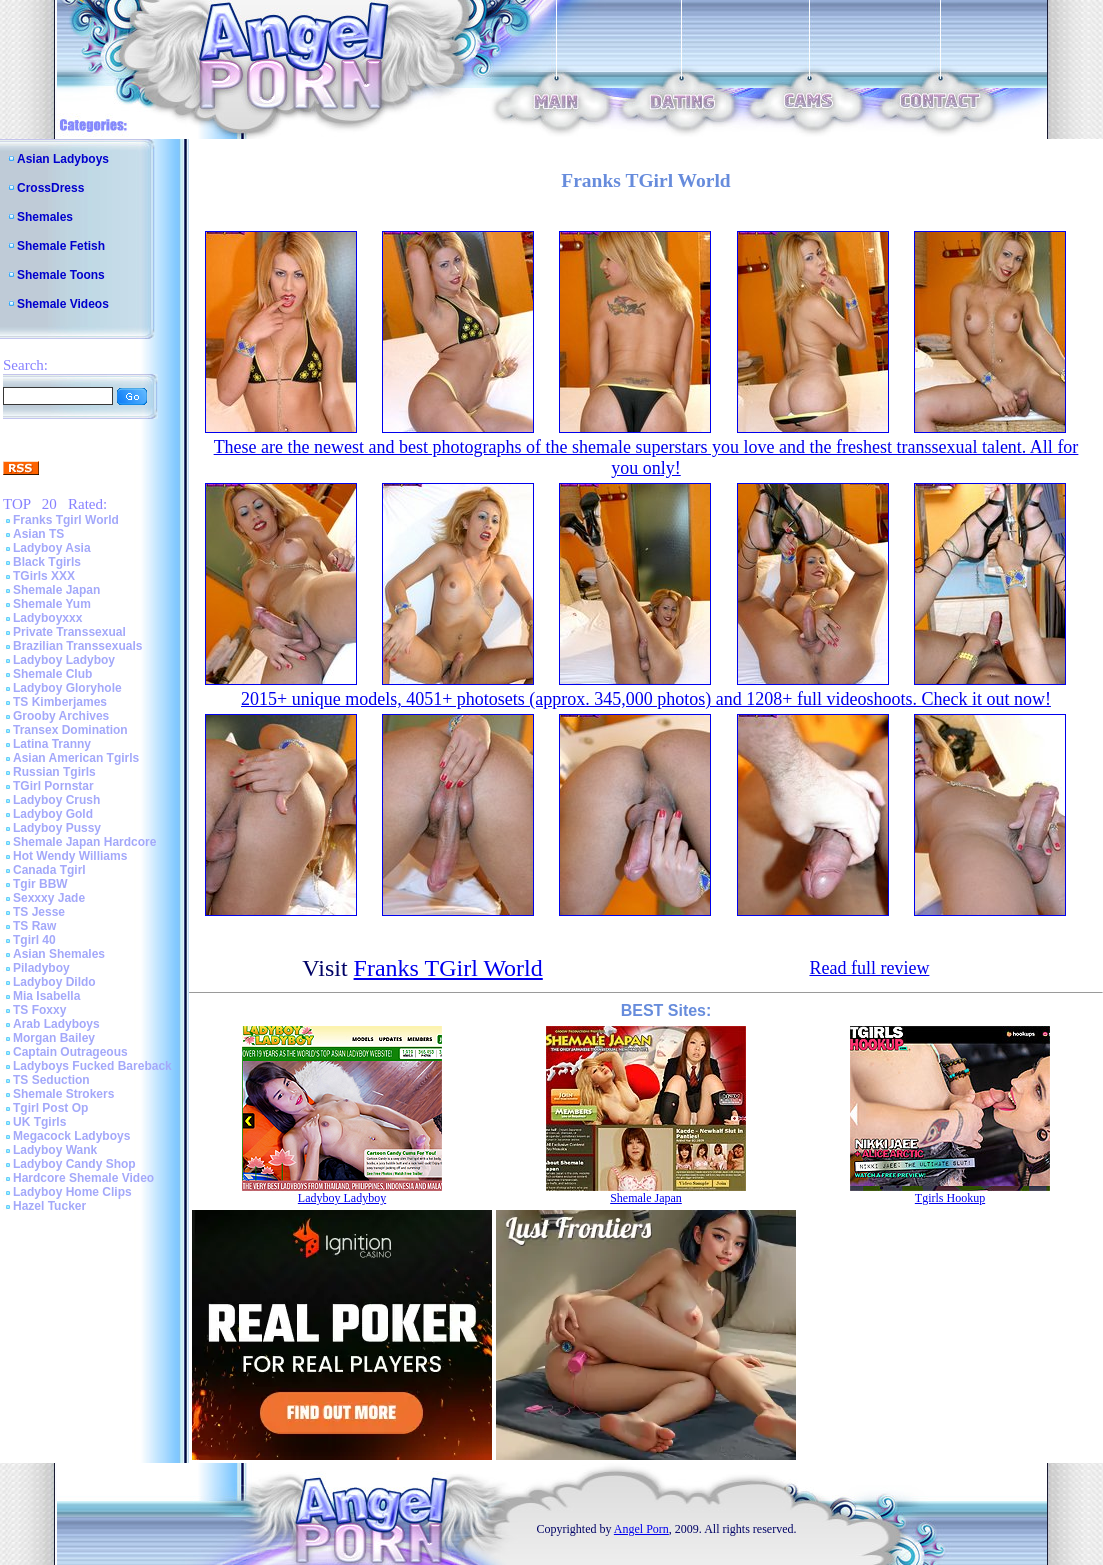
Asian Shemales (59, 954)
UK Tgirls (39, 1122)
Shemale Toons (61, 275)
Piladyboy (41, 968)
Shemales (45, 217)
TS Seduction (51, 1080)
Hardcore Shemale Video (83, 1178)
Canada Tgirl (49, 870)
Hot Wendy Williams (70, 856)
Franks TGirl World (448, 968)
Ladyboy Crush (56, 800)
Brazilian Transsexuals (77, 646)
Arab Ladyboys (56, 1024)
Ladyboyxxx (47, 618)
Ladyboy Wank (55, 1150)
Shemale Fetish (61, 246)
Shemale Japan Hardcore (84, 842)
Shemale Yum (52, 604)
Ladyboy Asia (52, 548)
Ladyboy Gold (53, 814)
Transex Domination (70, 730)
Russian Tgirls (54, 772)
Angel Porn (641, 1529)
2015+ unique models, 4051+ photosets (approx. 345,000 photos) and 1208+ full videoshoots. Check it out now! (646, 699)
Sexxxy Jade (49, 898)
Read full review (869, 968)
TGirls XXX (44, 576)
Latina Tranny (52, 744)
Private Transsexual (69, 632)
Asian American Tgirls (76, 758)
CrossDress (50, 188)
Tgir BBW (40, 884)
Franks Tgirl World (66, 520)
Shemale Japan (56, 590)
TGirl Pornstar (53, 786)
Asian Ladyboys (63, 159)
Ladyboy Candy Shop (74, 1164)
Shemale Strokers (63, 1094)
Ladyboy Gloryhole (67, 688)
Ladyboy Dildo (54, 982)
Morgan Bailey (54, 1038)
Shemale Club (52, 674)
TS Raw (34, 926)
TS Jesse (39, 912)
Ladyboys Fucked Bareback (92, 1066)
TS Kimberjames (60, 702)
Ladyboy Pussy (57, 828)
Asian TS (38, 534)
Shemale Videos (63, 304)
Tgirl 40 (34, 940)
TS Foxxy (39, 1010)
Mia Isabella (46, 996)
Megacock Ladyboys (71, 1136)
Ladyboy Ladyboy (64, 660)
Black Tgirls (47, 562)
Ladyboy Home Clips (72, 1192)
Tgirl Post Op (50, 1108)
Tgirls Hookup (950, 1198)
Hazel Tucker (49, 1206)
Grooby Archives (61, 716)
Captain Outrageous (70, 1052)
